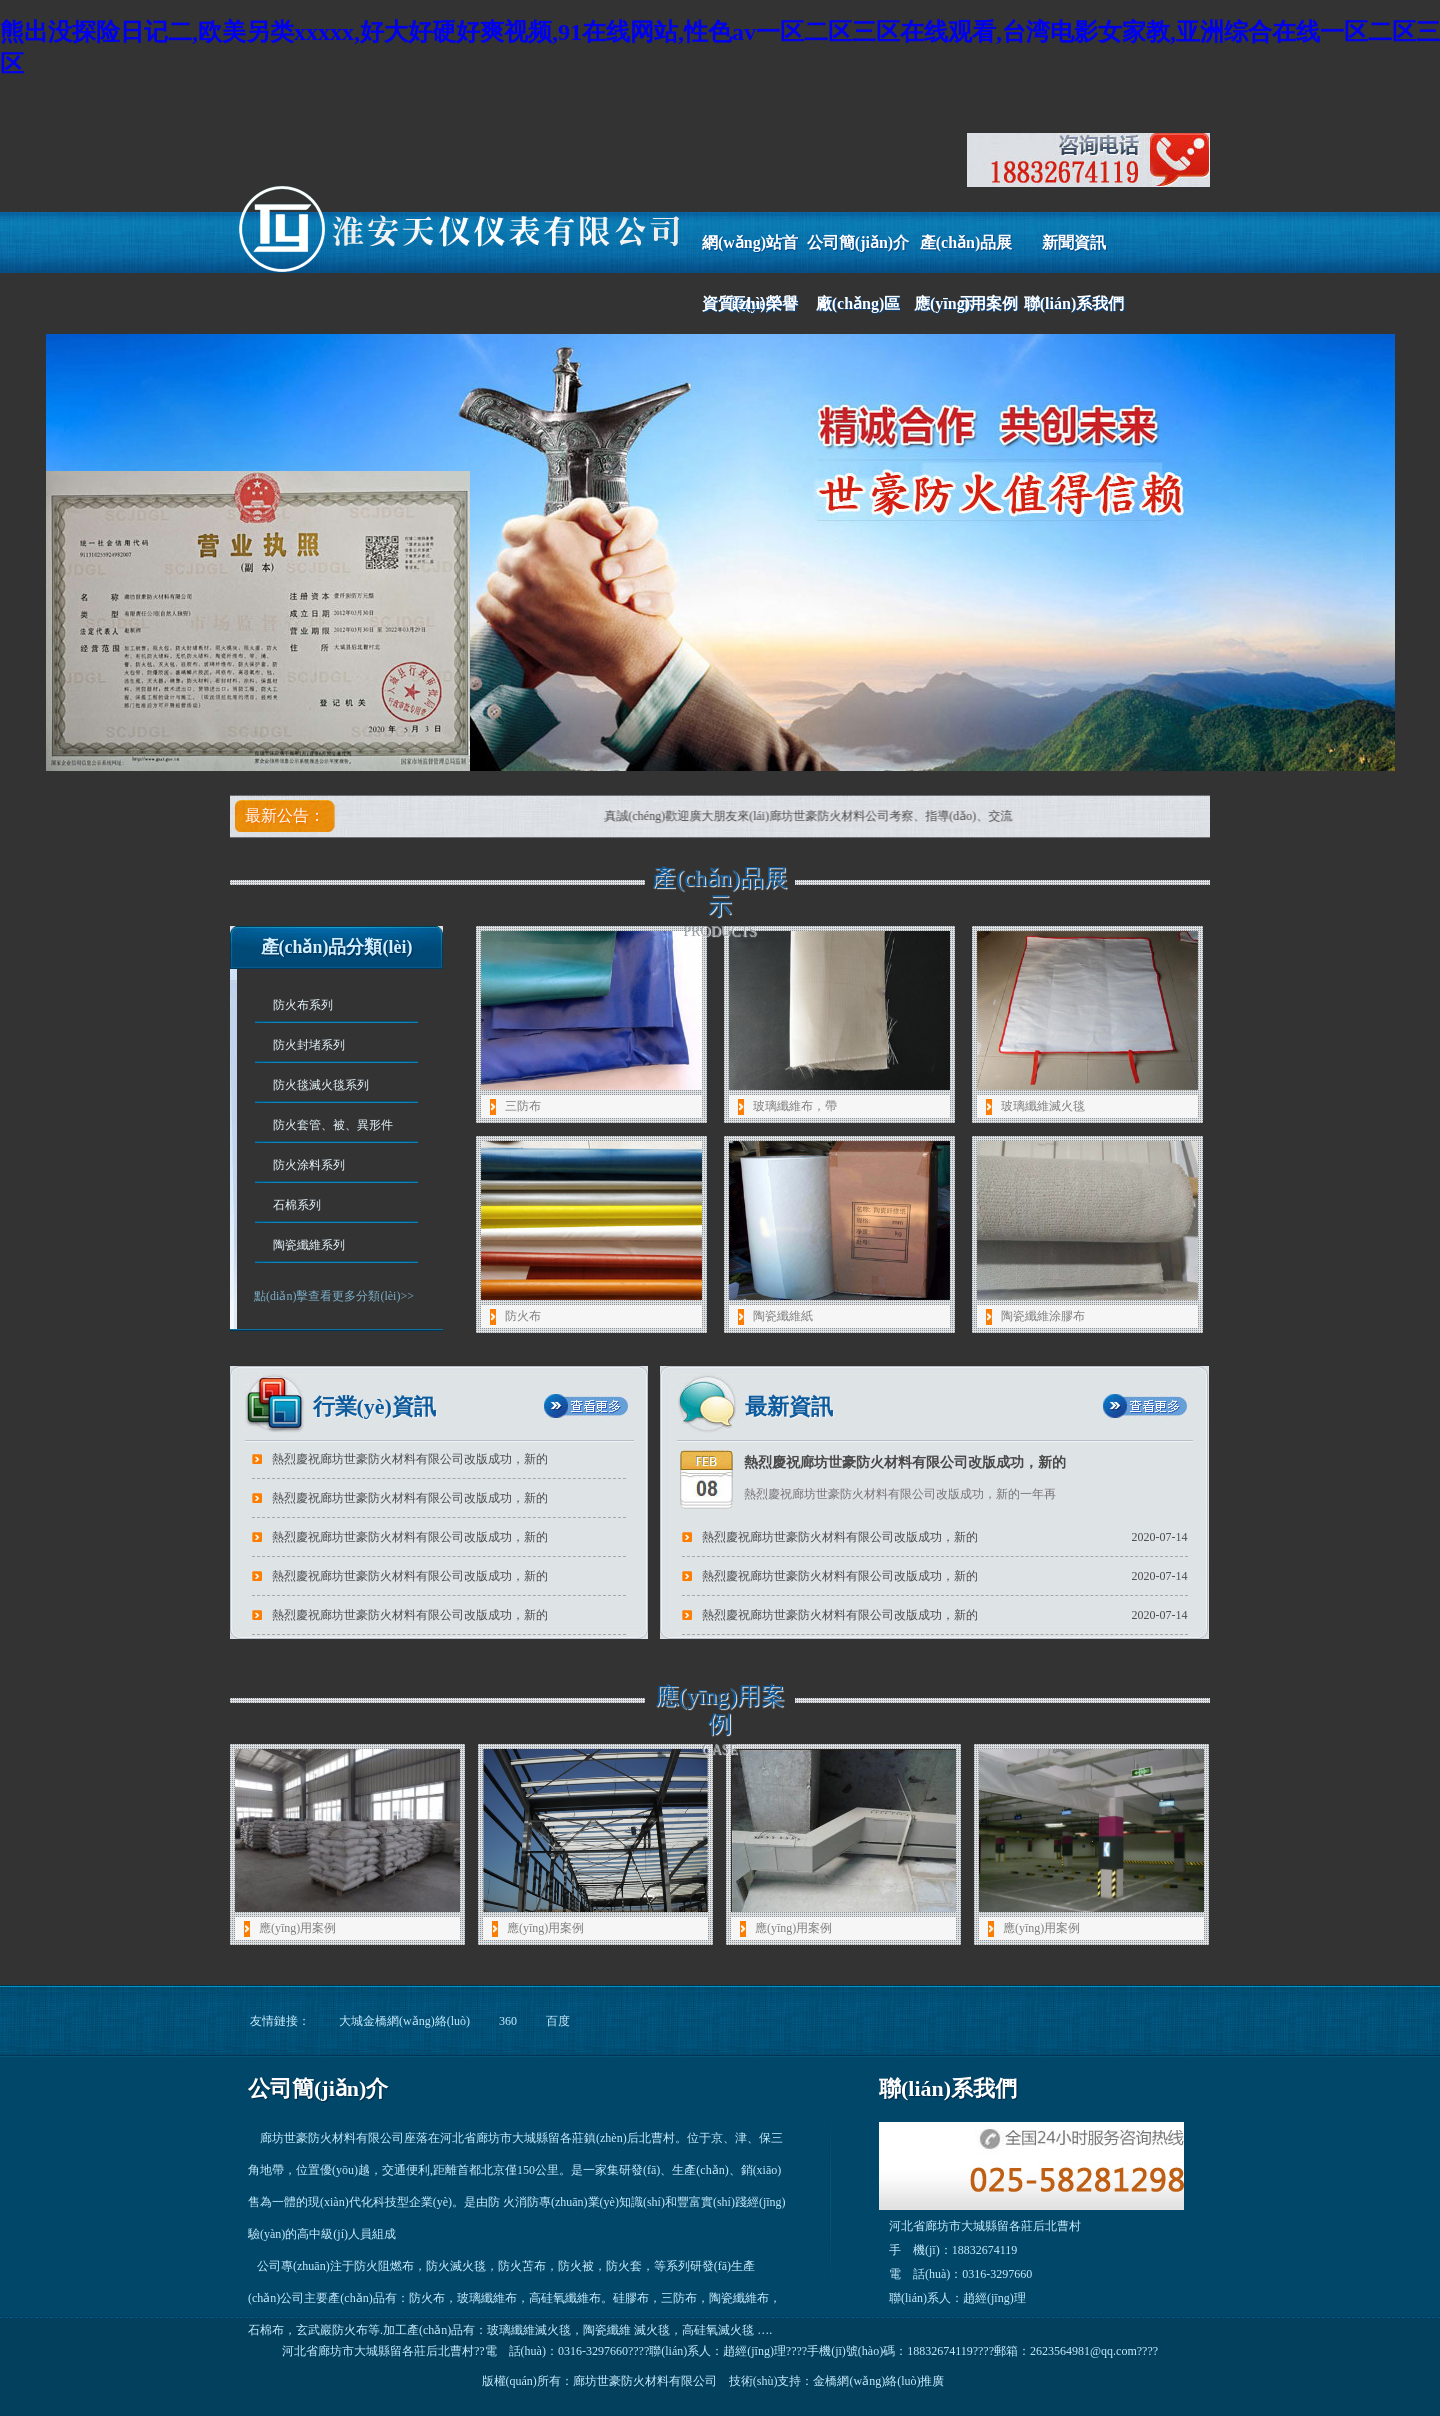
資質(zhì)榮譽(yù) (749, 314)
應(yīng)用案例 (966, 303)
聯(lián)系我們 (1074, 303)
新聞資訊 (1074, 242)
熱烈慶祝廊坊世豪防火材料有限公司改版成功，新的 (410, 1537)
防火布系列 (303, 1005)
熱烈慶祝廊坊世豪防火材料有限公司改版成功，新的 (840, 1537)
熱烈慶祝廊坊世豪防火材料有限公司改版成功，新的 (410, 1459)
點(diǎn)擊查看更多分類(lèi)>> (334, 1296)
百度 (558, 2021)
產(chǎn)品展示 (966, 253)
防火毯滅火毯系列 (321, 1085)
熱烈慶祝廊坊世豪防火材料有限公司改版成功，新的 (905, 1462)
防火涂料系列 (309, 1165)
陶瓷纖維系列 (309, 1245)
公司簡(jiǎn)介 (858, 242)
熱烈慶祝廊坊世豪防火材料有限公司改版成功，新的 (840, 1576)
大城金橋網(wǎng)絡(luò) (404, 2021)
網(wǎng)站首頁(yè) (750, 253)
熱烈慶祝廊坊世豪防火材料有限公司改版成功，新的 (410, 1498)
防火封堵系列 (309, 1045)
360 (508, 2021)
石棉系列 (297, 1205)
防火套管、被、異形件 (333, 1125)
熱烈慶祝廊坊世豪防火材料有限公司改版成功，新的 (410, 1615)
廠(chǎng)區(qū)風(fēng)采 (858, 314)
